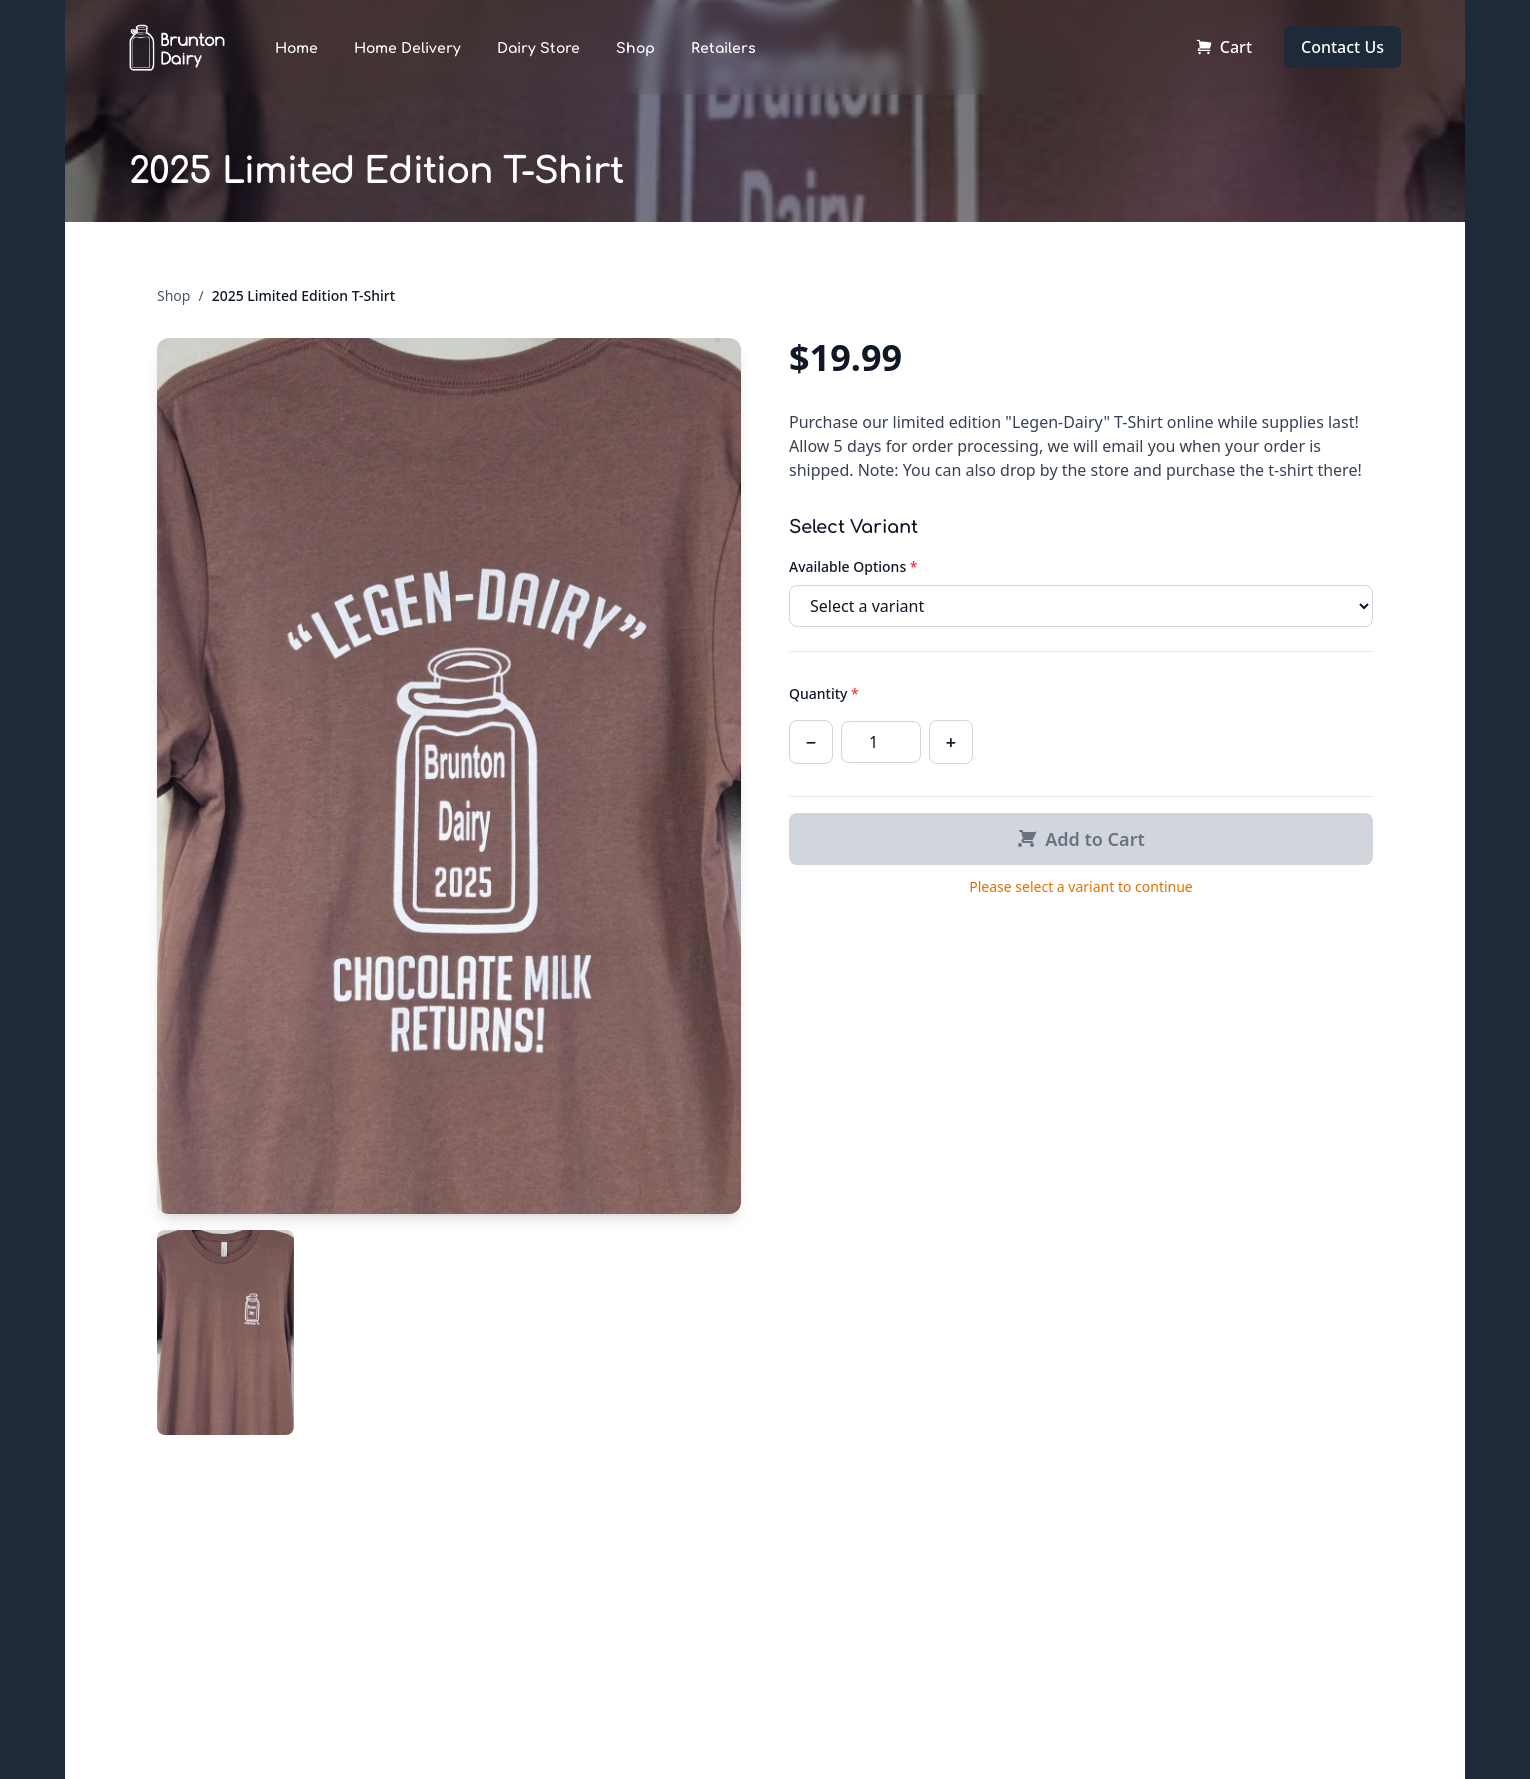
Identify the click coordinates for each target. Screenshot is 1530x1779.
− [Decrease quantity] (811, 742)
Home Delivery (407, 48)
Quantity (824, 693)
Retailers (723, 48)
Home (296, 48)
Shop (635, 48)
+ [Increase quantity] (951, 742)
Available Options (853, 566)
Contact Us (1342, 47)
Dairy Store (538, 48)
